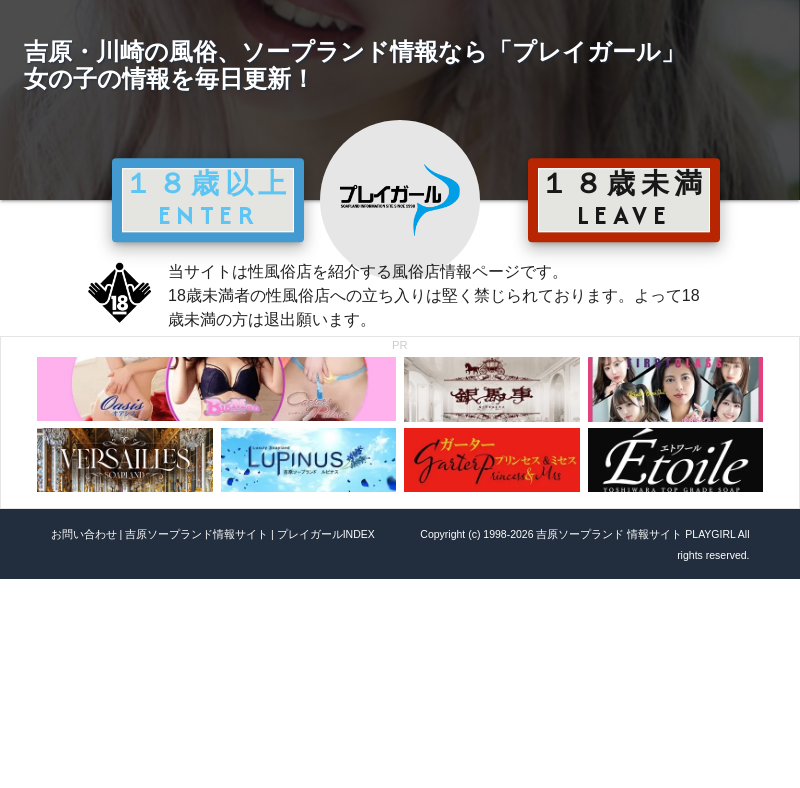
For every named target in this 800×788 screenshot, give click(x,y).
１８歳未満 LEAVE (624, 199)
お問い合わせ (84, 534)
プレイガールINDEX (326, 534)
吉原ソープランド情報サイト (196, 534)
